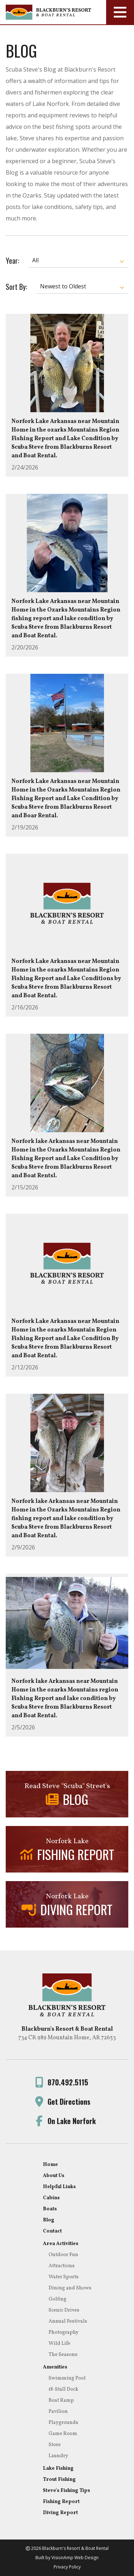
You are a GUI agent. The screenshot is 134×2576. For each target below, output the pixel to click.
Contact (52, 2231)
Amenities (55, 2367)
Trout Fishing (59, 2479)
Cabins (51, 2198)
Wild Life (59, 2343)
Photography (64, 2332)
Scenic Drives (64, 2310)
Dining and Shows (70, 2288)
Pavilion (58, 2411)
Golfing (57, 2299)
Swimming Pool (67, 2378)
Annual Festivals (68, 2321)
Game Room (63, 2433)
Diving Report (60, 2512)
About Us (53, 2175)
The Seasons (63, 2354)
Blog (48, 2220)
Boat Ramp (61, 2400)
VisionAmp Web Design (75, 2558)
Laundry (58, 2456)
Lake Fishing (58, 2468)
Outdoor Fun (63, 2254)
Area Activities (60, 2243)
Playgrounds (63, 2422)
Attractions (62, 2266)
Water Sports (64, 2277)
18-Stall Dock (63, 2389)
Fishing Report (61, 2501)
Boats (50, 2209)
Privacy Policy (67, 2567)
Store (55, 2444)
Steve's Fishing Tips (66, 2490)
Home (50, 2164)
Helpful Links (59, 2186)
